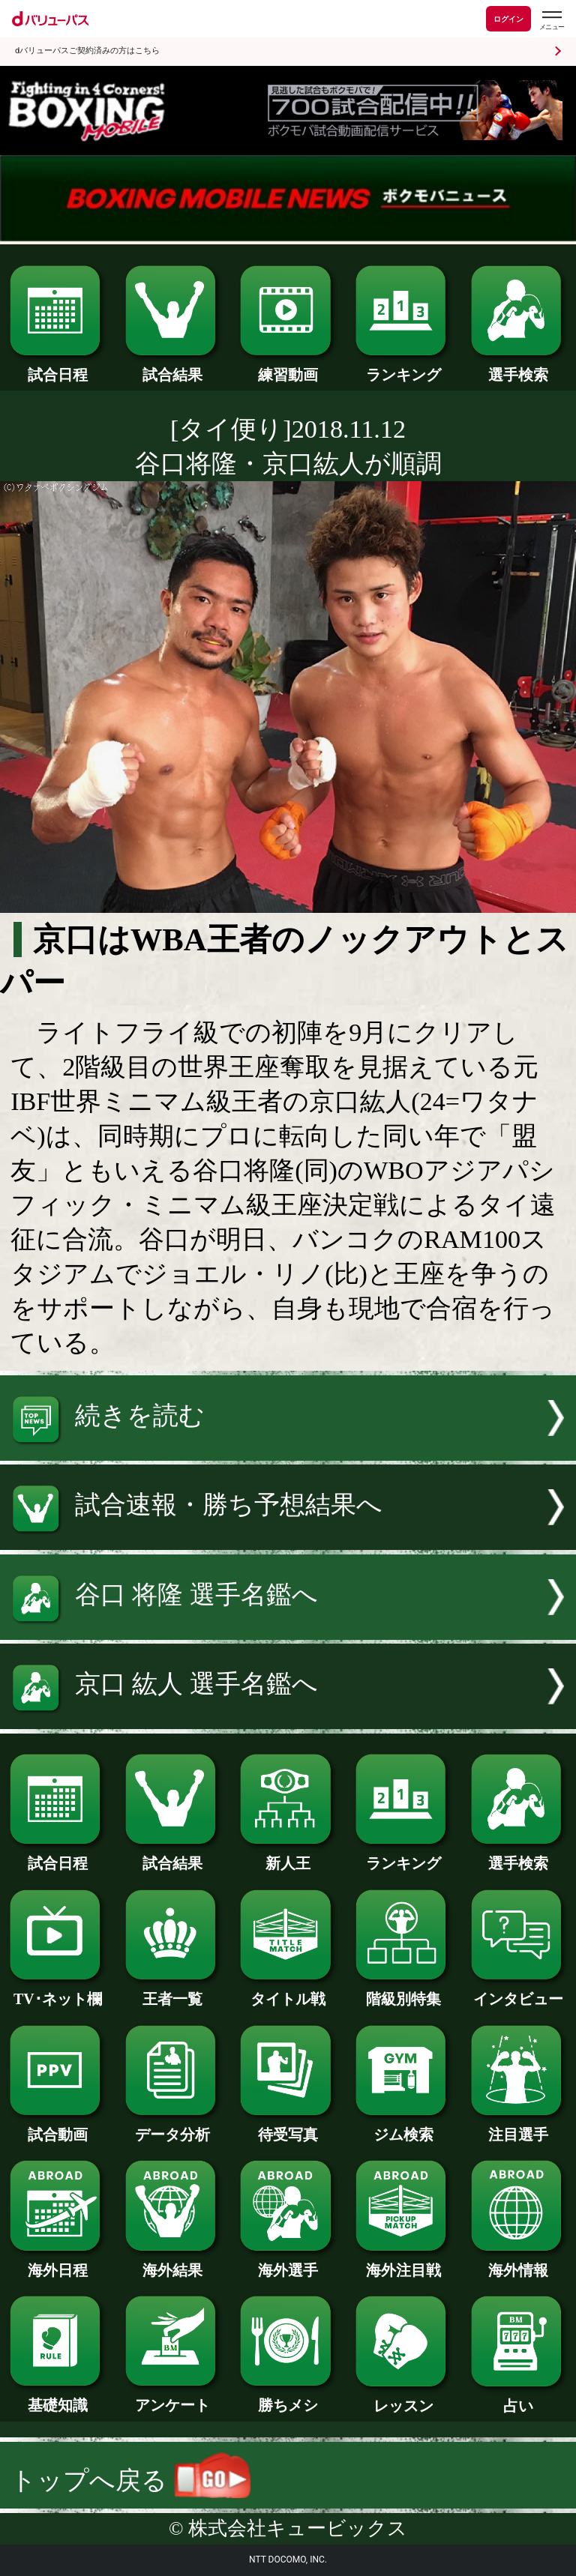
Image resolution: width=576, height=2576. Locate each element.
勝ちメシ (288, 2397)
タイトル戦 (288, 1991)
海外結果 (173, 2262)
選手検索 (518, 367)
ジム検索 (403, 2127)
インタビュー (518, 1991)
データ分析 (173, 2127)
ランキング (403, 367)
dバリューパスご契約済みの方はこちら (87, 50)
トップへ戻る (130, 2480)
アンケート (173, 2397)
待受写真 (288, 2127)
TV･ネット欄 (57, 1991)
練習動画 (288, 367)
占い (518, 2398)
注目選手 (518, 2127)
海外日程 (57, 2262)
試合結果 (173, 367)
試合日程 (57, 367)
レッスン (403, 2398)
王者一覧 (173, 1991)
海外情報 (518, 2262)
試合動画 (57, 2127)
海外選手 (288, 2262)
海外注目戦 (403, 2262)
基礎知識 (57, 2397)
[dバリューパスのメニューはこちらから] (551, 20)
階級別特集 (403, 1991)
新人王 (288, 1855)
